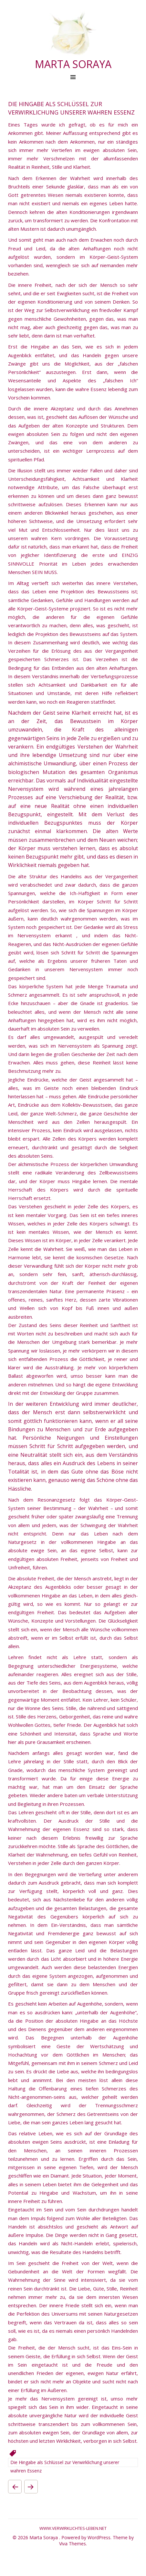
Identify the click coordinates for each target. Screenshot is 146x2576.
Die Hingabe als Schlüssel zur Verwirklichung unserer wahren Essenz (64, 2463)
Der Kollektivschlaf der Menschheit (15, 2486)
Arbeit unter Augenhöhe (31, 2486)
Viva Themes (72, 2544)
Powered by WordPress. (87, 2537)
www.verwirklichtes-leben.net (73, 2528)
